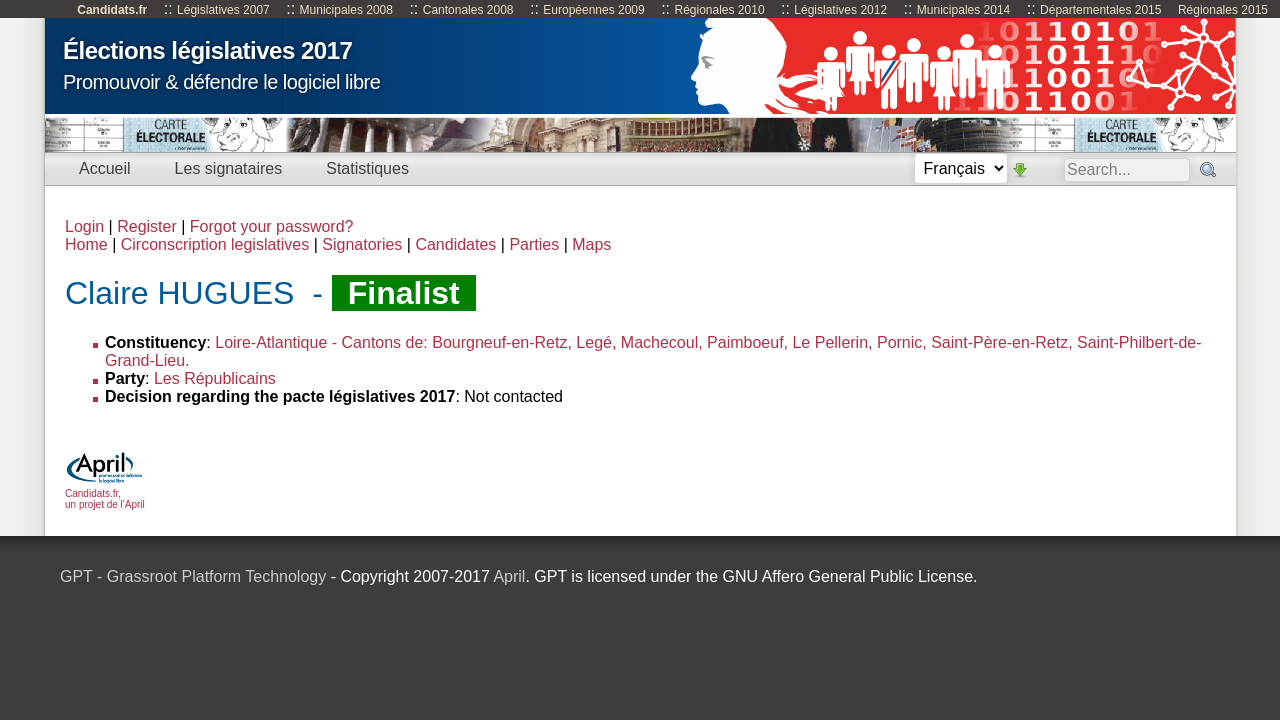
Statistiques (367, 168)
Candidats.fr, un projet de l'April (105, 493)
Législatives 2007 (223, 10)
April (509, 576)
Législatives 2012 (840, 10)
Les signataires (229, 168)
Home (86, 244)
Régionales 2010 (719, 10)
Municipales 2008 (346, 10)
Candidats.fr (112, 10)
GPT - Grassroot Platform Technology (193, 576)
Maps (591, 244)
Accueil (105, 168)
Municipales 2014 (963, 10)
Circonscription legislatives (215, 244)
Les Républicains (215, 378)
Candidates (455, 244)
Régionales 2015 (1223, 10)
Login (84, 226)
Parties (534, 244)
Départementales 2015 (1100, 10)
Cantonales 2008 (468, 10)
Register (147, 226)
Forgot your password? (272, 226)
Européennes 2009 (593, 10)
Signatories (362, 244)
